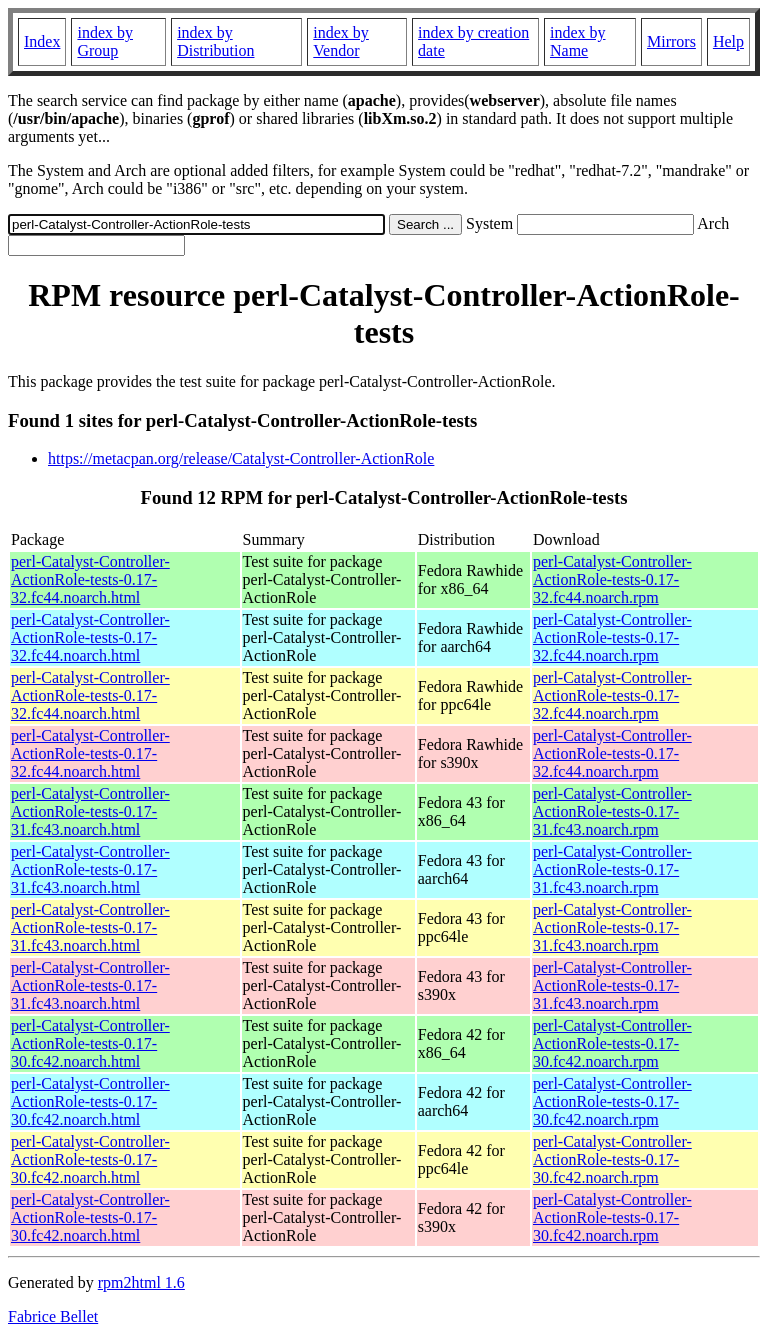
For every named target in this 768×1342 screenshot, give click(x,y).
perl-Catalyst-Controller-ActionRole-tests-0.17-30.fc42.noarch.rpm (612, 1043)
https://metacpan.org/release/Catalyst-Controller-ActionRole (241, 458)
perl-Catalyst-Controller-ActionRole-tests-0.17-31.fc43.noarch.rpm (612, 811)
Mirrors (671, 41)
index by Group (105, 41)
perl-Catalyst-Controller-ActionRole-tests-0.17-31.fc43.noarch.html (90, 811)
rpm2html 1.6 (141, 1282)
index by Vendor (341, 41)
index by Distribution (215, 41)
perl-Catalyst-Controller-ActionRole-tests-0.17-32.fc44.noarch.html (90, 579)
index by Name (578, 41)
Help (728, 41)
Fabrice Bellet (53, 1316)
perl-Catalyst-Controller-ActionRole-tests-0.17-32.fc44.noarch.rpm (612, 579)
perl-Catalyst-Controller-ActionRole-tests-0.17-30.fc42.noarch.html (90, 1043)
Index (42, 41)
